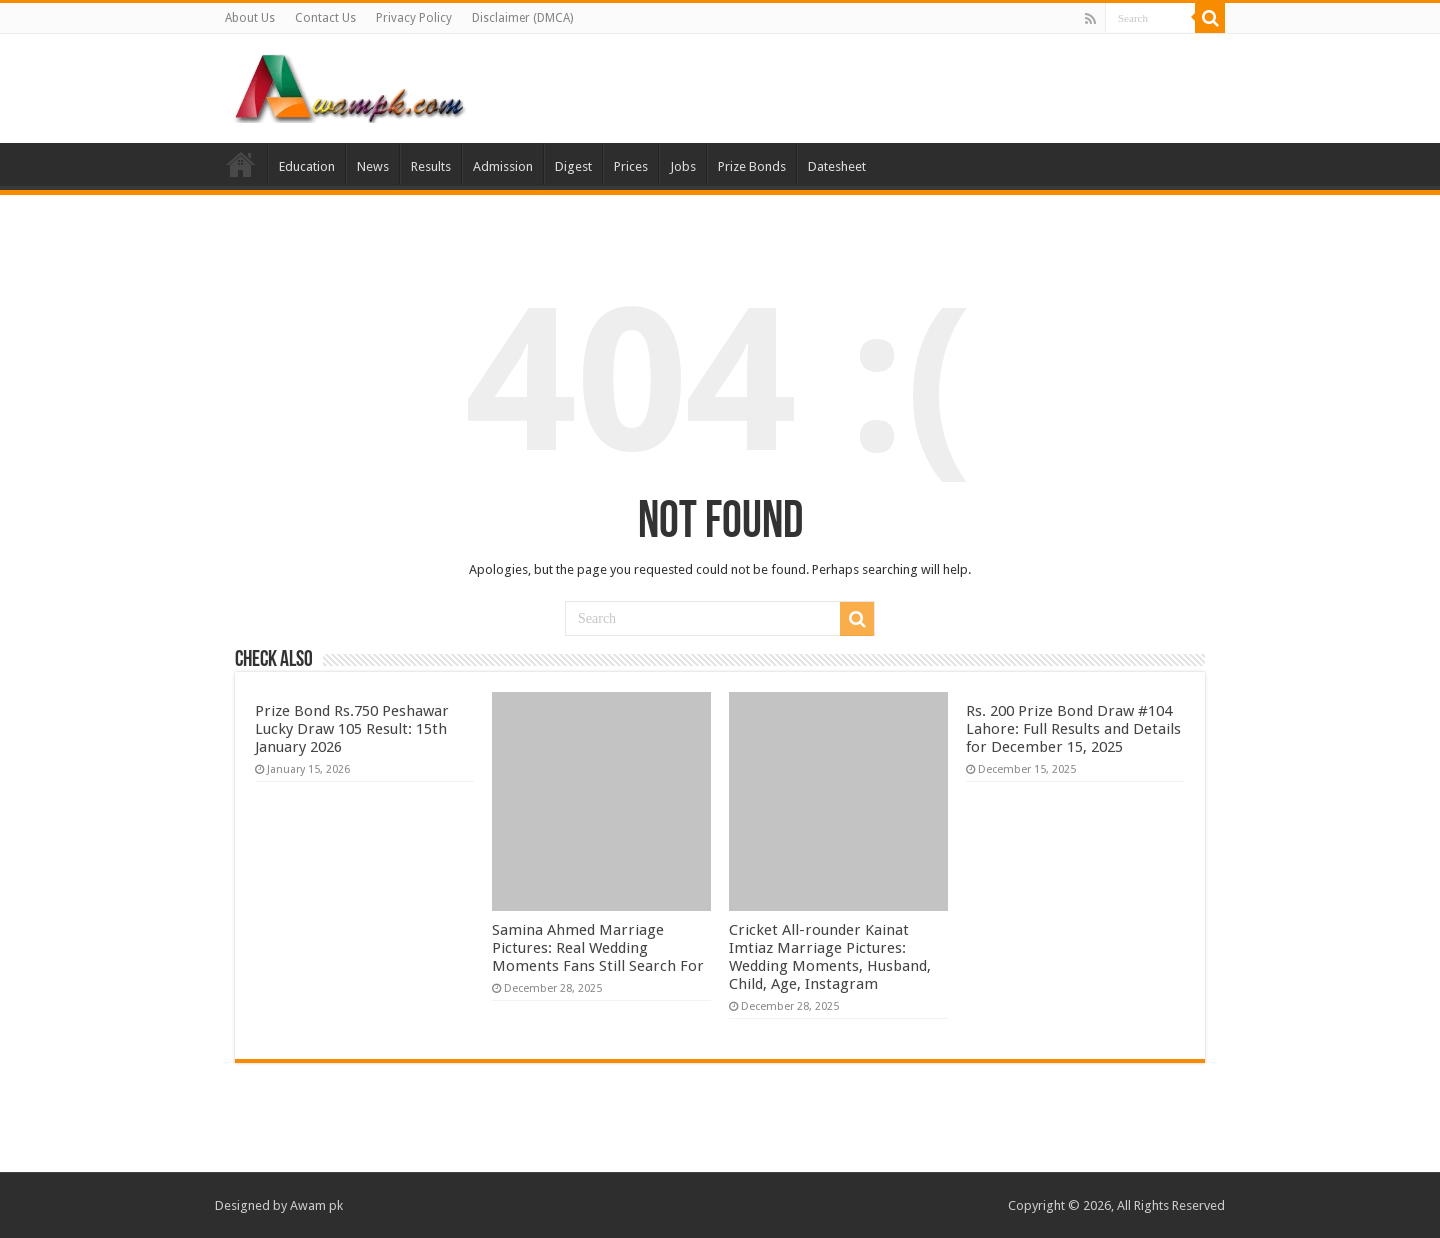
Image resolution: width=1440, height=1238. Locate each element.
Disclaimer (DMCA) (522, 18)
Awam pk (316, 1205)
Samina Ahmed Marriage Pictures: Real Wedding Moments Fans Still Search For (598, 948)
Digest (573, 166)
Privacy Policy (414, 18)
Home (241, 164)
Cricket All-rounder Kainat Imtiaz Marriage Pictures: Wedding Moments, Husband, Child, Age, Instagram (830, 957)
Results (431, 166)
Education (307, 166)
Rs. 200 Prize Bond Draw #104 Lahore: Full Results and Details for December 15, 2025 (1073, 729)
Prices (631, 166)
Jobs (683, 166)
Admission (503, 166)
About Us (250, 18)
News (373, 166)
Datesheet (837, 166)
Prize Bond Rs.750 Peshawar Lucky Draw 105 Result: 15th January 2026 (352, 729)
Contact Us (325, 18)
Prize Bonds (752, 166)
